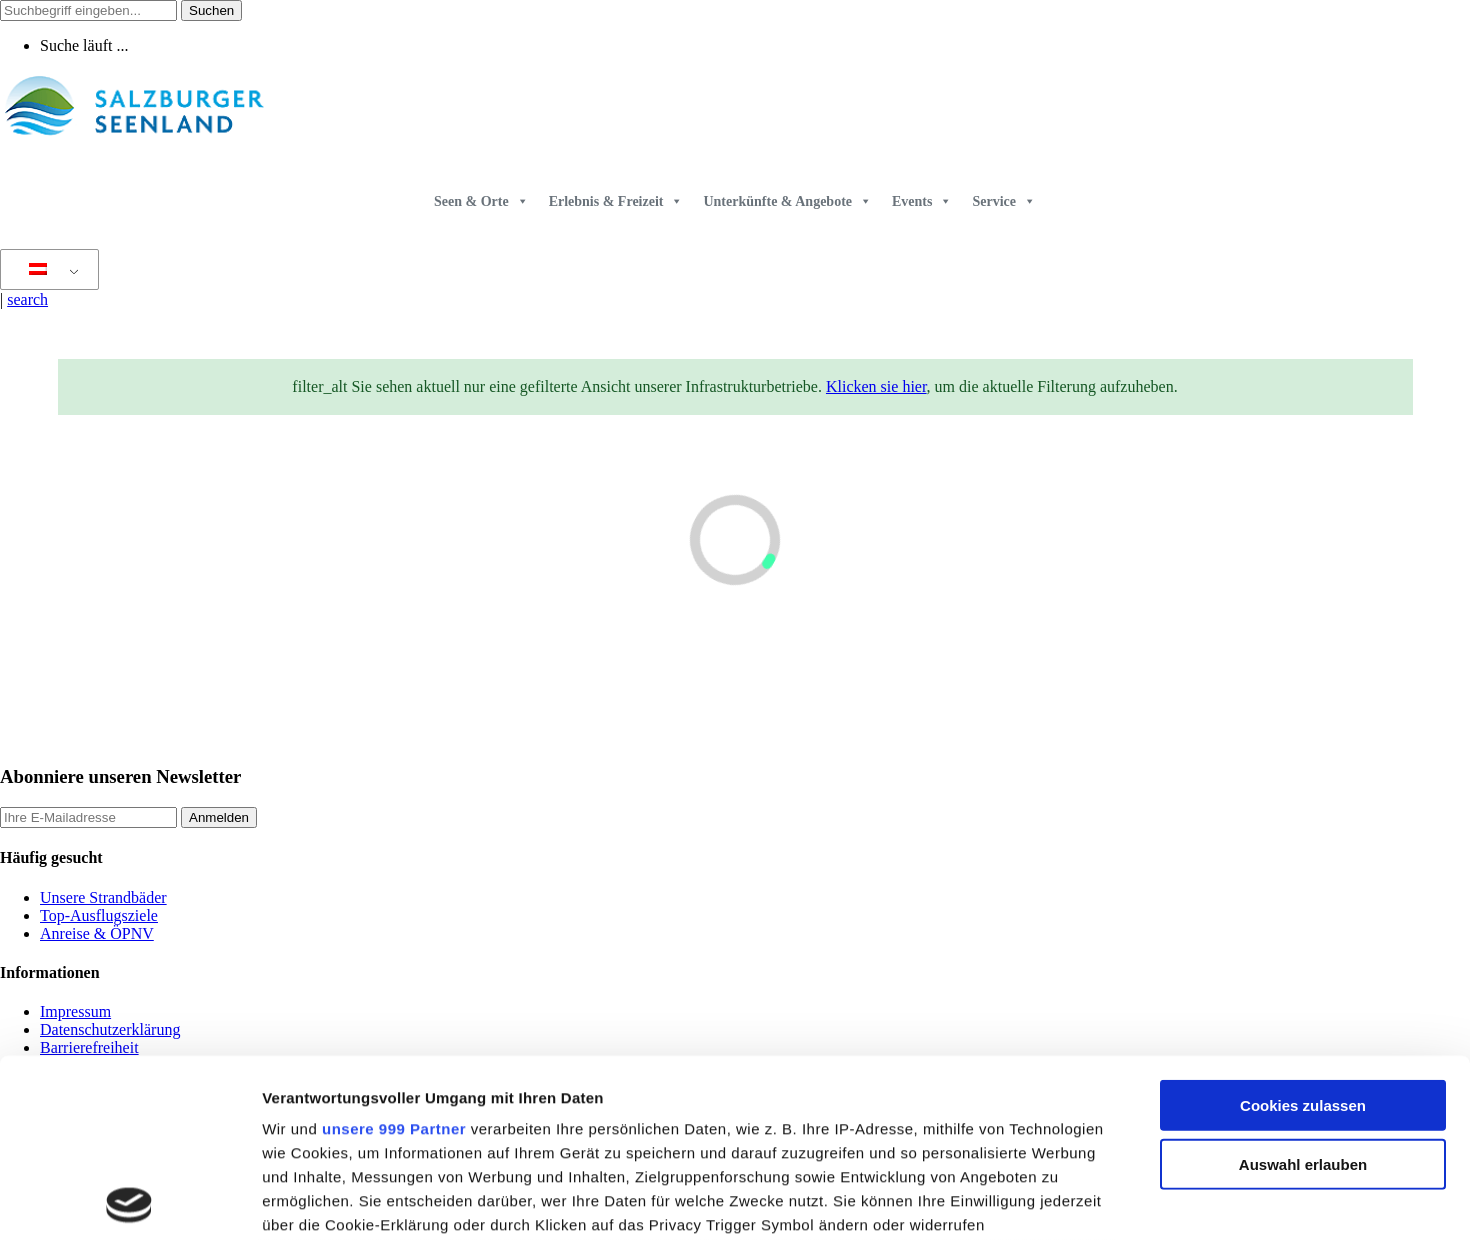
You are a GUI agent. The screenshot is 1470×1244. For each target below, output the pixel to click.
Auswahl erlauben (1303, 993)
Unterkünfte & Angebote (787, 201)
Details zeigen (1063, 1204)
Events (922, 201)
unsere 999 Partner (394, 958)
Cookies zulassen (1303, 935)
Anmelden (219, 817)
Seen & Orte (481, 201)
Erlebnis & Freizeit (616, 201)
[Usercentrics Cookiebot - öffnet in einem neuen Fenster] (129, 1205)
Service (1004, 201)
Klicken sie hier (876, 386)
